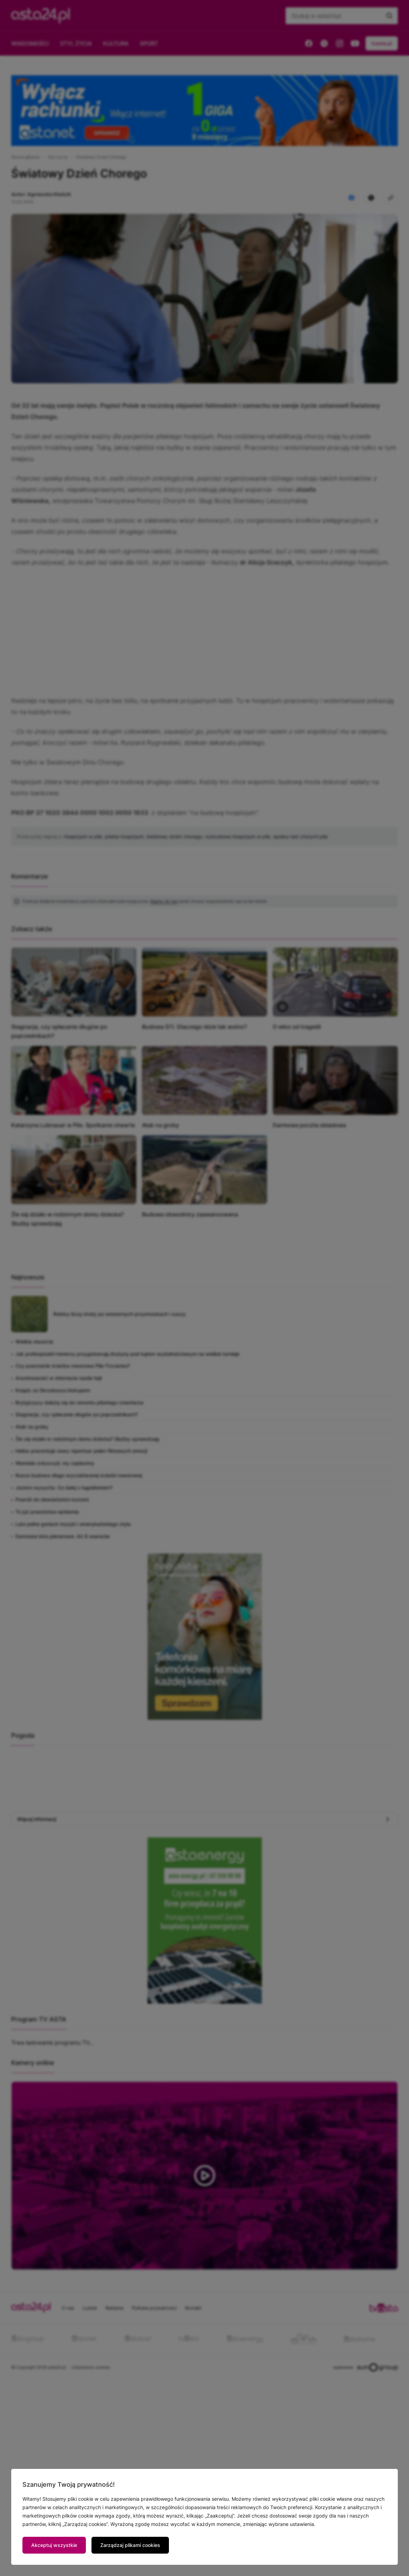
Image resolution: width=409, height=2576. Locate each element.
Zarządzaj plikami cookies (130, 2545)
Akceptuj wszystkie (54, 2545)
